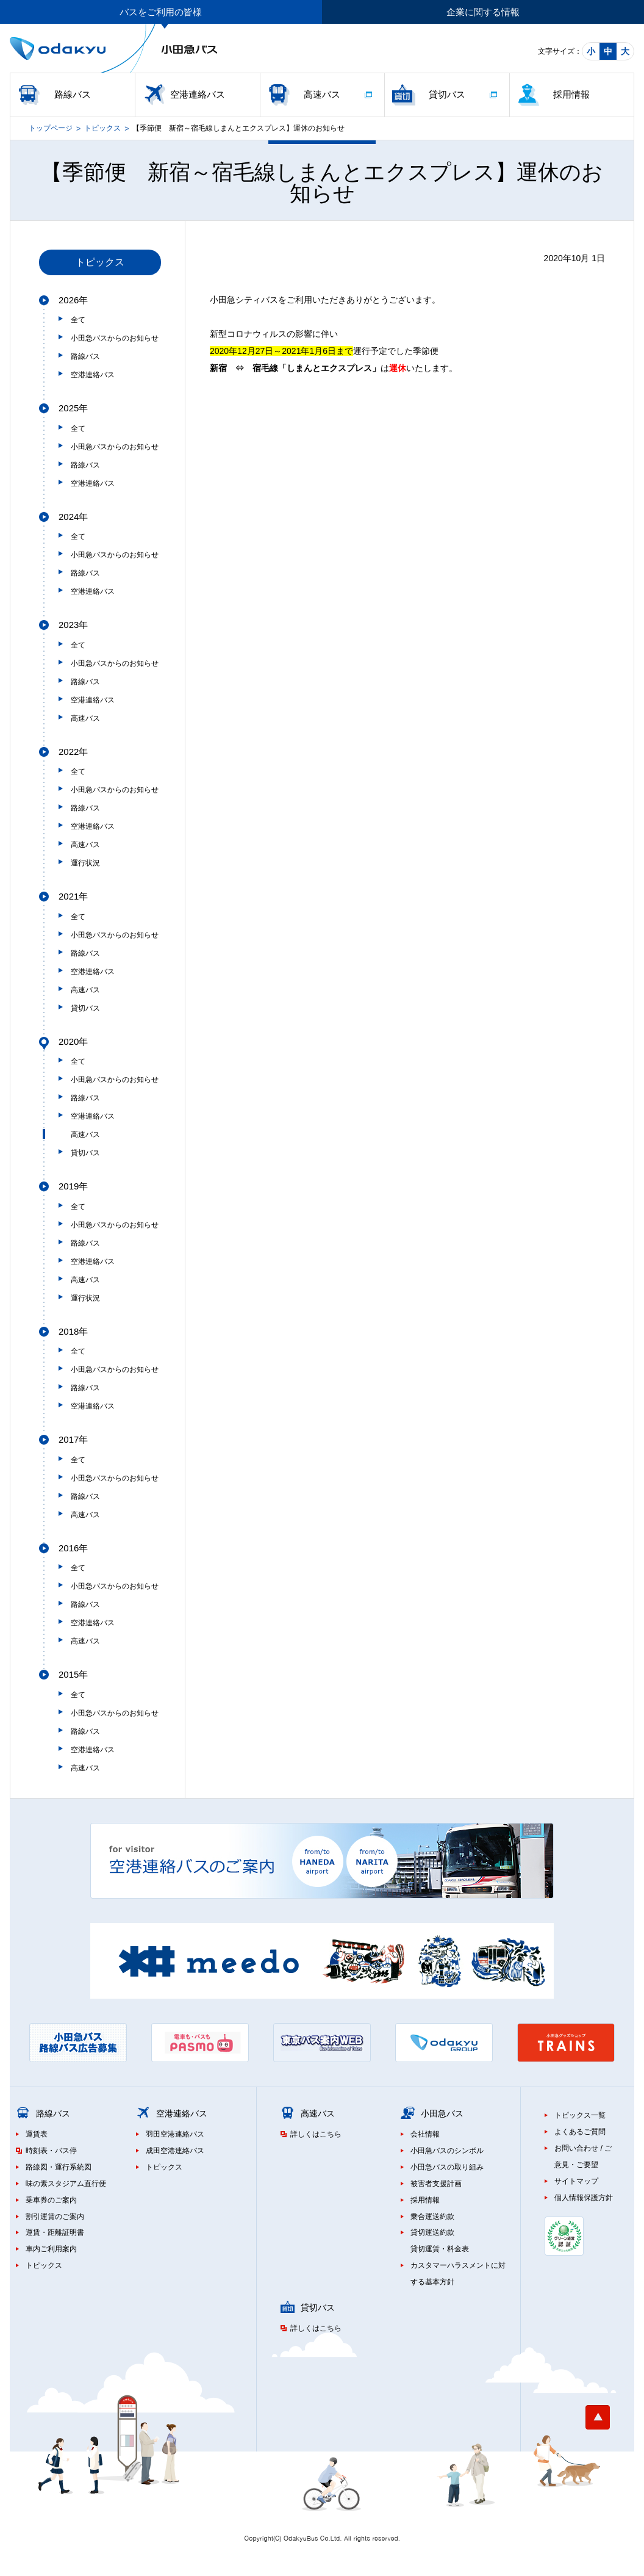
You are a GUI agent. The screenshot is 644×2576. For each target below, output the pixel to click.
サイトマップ (576, 2181)
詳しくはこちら (316, 2134)
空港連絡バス (197, 94)
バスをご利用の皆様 (161, 12)
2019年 (73, 1186)
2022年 (73, 751)
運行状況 (85, 863)
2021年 (73, 896)
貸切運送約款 (432, 2232)
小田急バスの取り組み (447, 2167)
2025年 (73, 408)
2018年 (73, 1331)
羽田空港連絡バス (175, 2134)
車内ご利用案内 (51, 2249)
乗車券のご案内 (51, 2200)
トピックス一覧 (580, 2115)
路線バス (72, 94)
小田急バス (442, 2113)
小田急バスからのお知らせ (115, 338)
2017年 (73, 1439)
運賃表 (37, 2134)
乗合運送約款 (432, 2216)
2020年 (73, 1041)
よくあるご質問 (580, 2131)
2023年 (73, 624)
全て (78, 320)
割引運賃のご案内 (55, 2216)
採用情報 (571, 94)
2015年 (73, 1674)
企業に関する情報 (483, 12)
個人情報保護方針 (583, 2197)
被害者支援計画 (436, 2183)
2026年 (73, 300)
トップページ (51, 128)
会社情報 (425, 2134)
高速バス (322, 94)
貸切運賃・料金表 (439, 2249)
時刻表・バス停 (51, 2150)
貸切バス (447, 94)
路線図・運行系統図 (58, 2167)
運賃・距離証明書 (55, 2232)
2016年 (73, 1548)
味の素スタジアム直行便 (66, 2183)
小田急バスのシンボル (447, 2150)
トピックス (102, 128)
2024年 (73, 516)
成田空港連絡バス (175, 2150)
